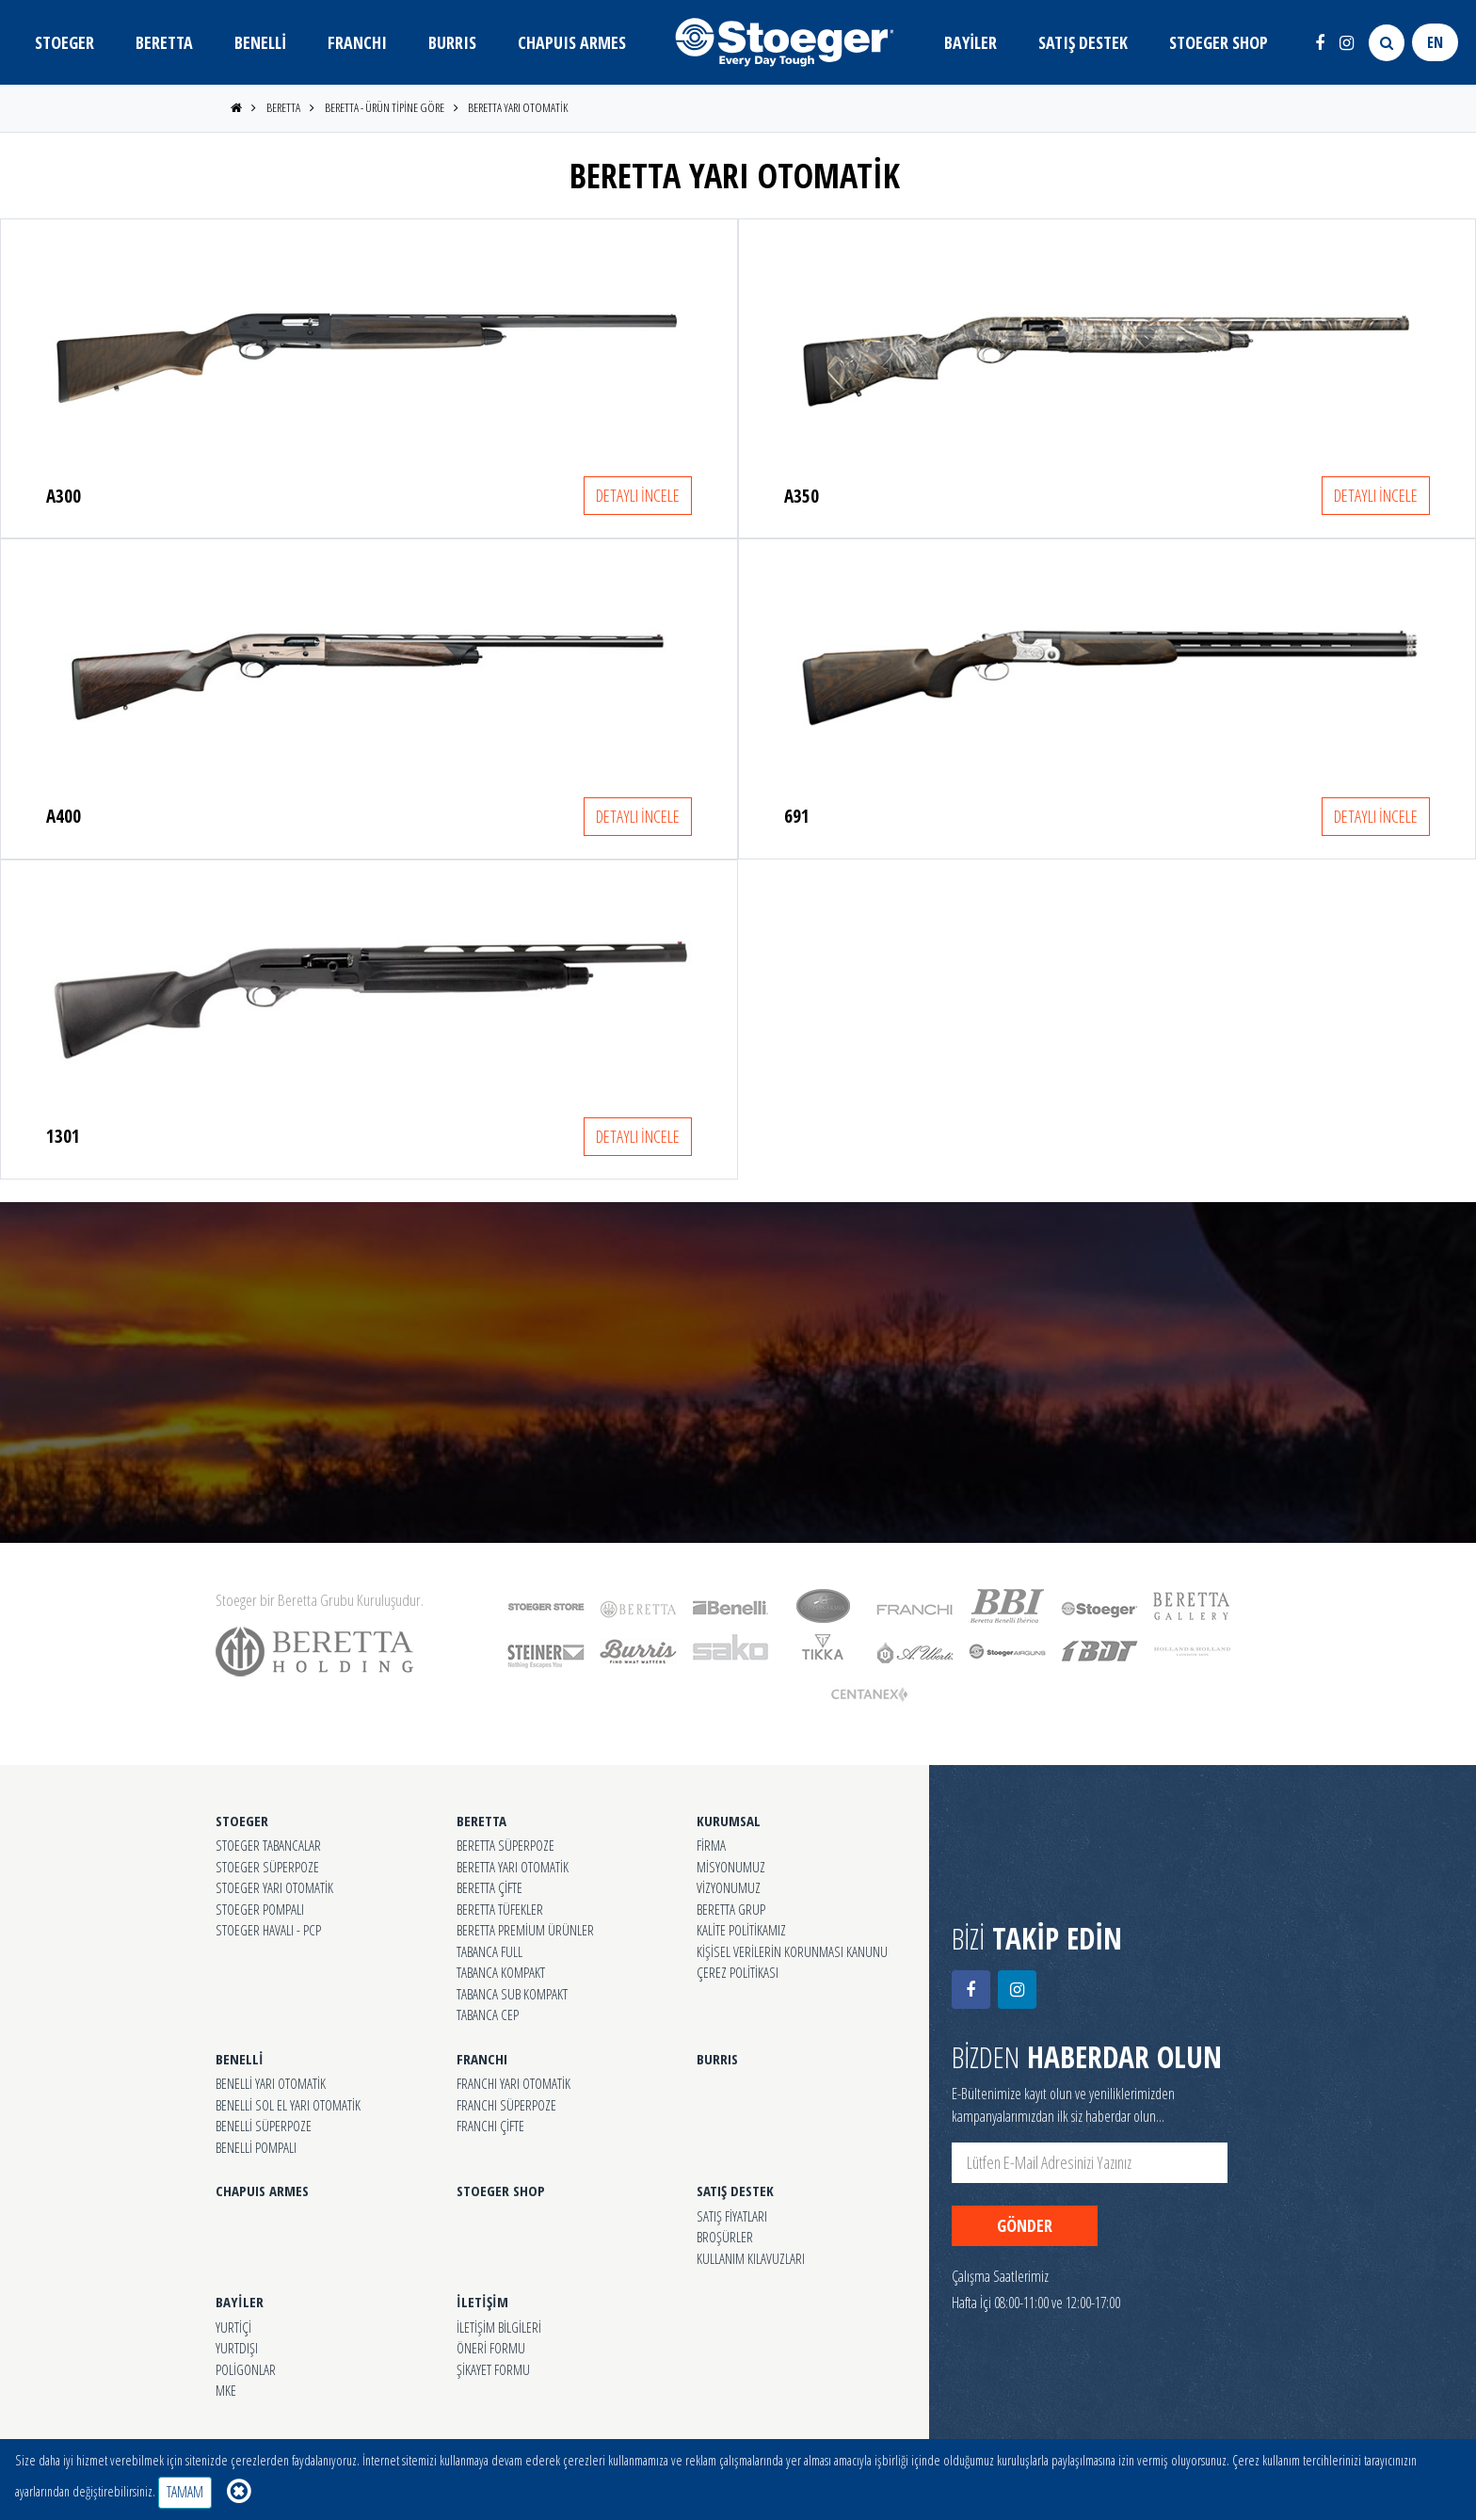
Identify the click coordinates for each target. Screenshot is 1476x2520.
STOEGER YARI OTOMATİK (274, 1887)
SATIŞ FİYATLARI (732, 2216)
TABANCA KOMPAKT (501, 1972)
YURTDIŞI (237, 2347)
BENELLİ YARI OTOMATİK (271, 2083)
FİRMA (711, 1845)
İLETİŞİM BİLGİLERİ (499, 2327)
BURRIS (452, 42)
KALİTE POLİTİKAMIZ (741, 1929)
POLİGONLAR (246, 2369)
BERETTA (164, 42)
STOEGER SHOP (1218, 42)
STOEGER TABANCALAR (268, 1845)
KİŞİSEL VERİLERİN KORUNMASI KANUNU (792, 1951)
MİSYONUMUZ (731, 1866)
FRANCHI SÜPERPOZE (506, 2104)
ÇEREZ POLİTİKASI (737, 1972)
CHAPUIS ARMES (572, 42)
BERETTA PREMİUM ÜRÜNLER (525, 1929)
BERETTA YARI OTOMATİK (518, 107)
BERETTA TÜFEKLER (500, 1909)
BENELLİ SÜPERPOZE (264, 2125)
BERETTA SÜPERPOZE (505, 1845)
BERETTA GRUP (731, 1909)
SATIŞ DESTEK (1083, 42)
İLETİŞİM (482, 2301)
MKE (226, 2390)
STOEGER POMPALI (260, 1909)
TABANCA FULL (489, 1951)
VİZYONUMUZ (729, 1887)
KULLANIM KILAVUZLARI (751, 2258)
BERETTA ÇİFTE (489, 1887)
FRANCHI (357, 42)
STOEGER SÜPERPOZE (267, 1866)
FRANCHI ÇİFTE (490, 2125)
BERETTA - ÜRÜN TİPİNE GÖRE (384, 107)
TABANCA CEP (488, 2014)
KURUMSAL (729, 1820)
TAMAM (185, 2491)
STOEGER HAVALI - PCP (268, 1929)
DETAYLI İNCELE (638, 495)
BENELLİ (260, 42)
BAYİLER (970, 42)
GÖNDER (1024, 2225)
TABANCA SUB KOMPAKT (512, 1993)
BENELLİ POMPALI (256, 2147)
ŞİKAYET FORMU (493, 2369)
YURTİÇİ (233, 2327)
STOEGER (64, 42)
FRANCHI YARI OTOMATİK (513, 2083)
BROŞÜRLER (725, 2236)
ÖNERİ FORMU (491, 2347)
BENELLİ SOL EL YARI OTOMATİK (288, 2104)
